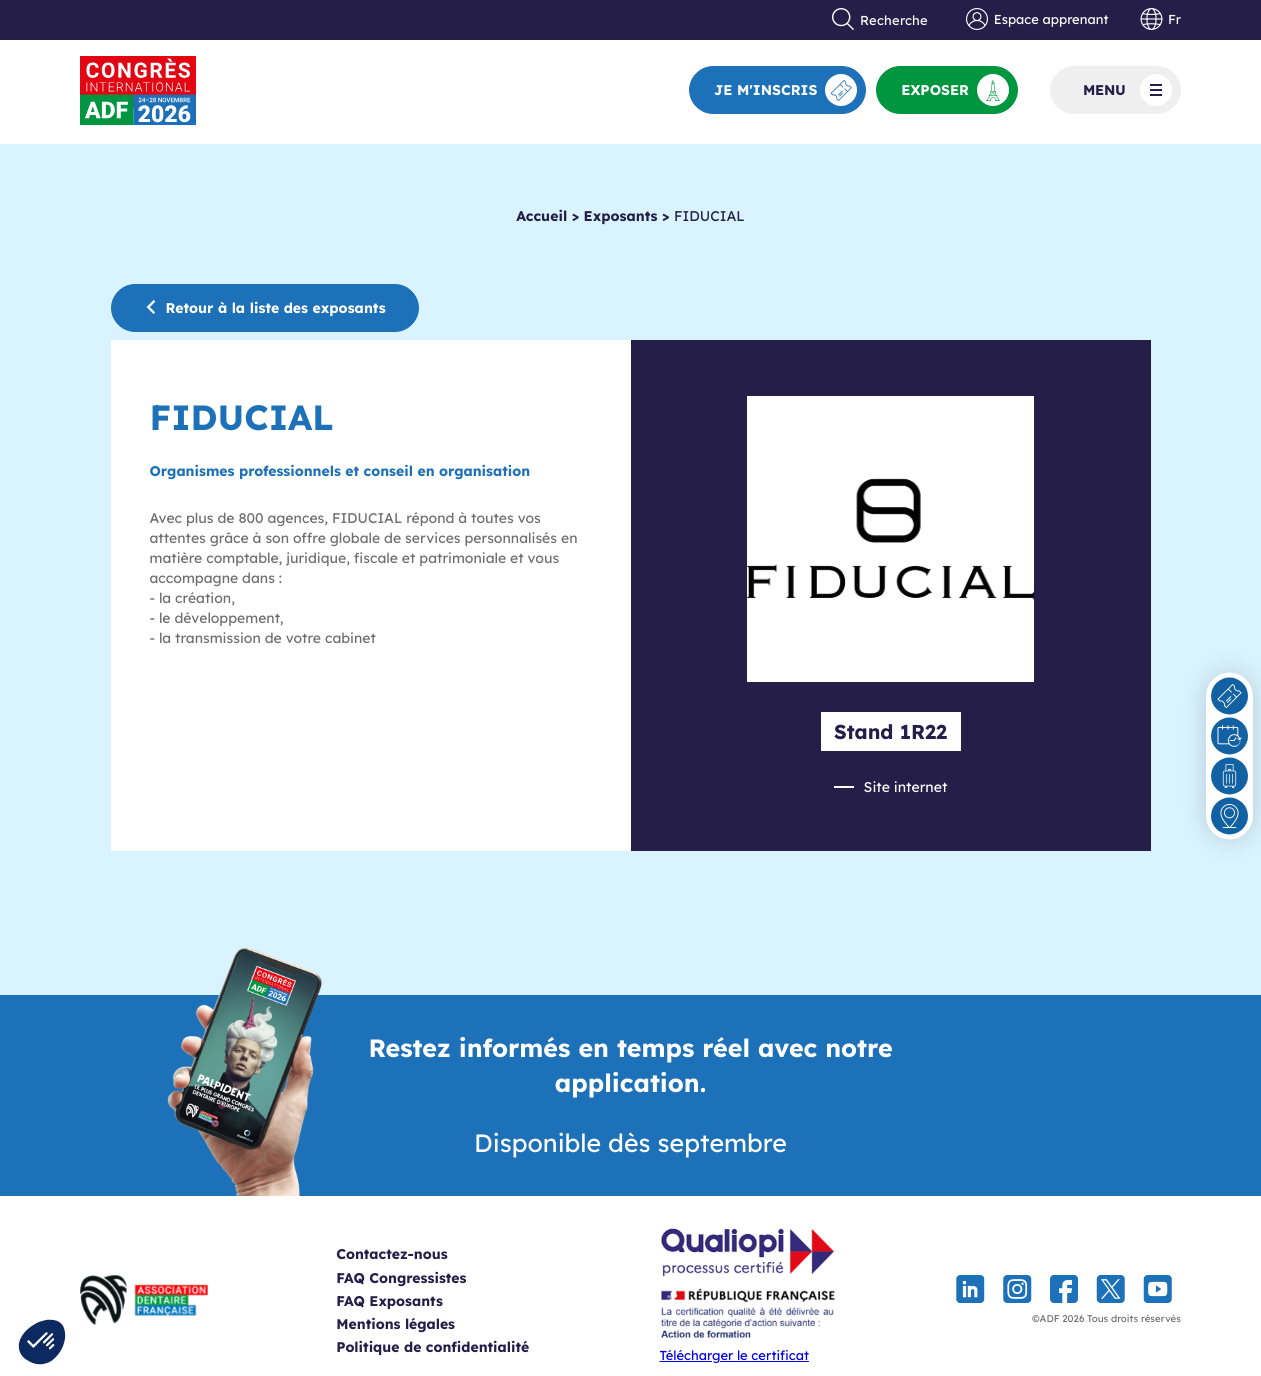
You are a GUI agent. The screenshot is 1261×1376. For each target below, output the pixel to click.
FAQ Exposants (414, 1301)
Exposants (621, 216)
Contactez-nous (416, 1254)
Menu (1127, 90)
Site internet (906, 787)
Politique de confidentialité (457, 1347)
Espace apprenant (1037, 20)
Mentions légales (420, 1324)
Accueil (541, 216)
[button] (42, 1342)
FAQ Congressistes (426, 1278)
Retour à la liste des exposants (265, 308)
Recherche (880, 20)
